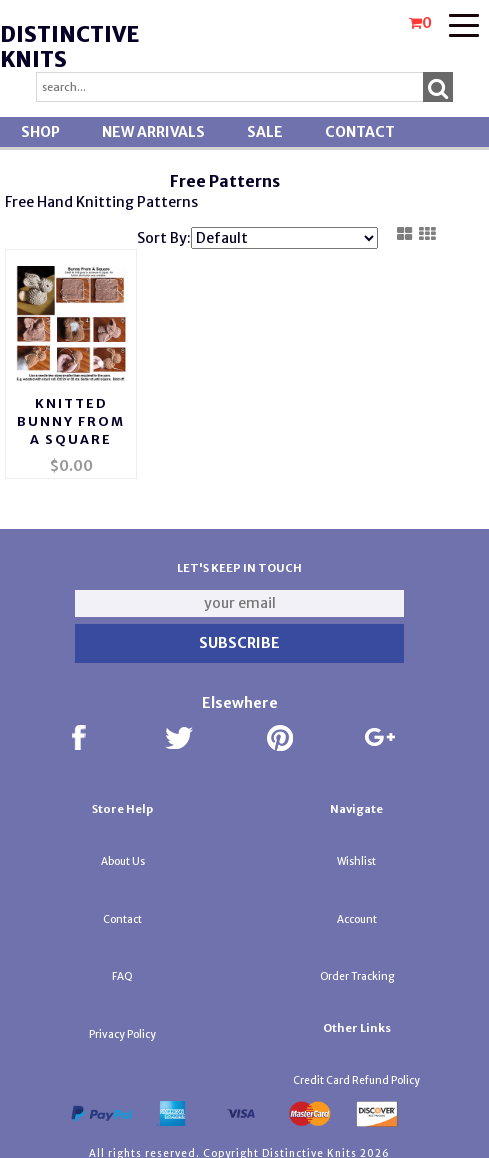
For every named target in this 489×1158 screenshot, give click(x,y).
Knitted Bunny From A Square (71, 414)
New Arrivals (153, 132)
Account (357, 912)
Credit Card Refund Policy (356, 1073)
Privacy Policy (122, 1027)
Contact (360, 132)
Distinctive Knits (69, 47)
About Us (123, 854)
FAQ (122, 969)
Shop (40, 132)
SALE (265, 132)
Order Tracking (357, 969)
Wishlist (356, 854)
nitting (109, 202)
